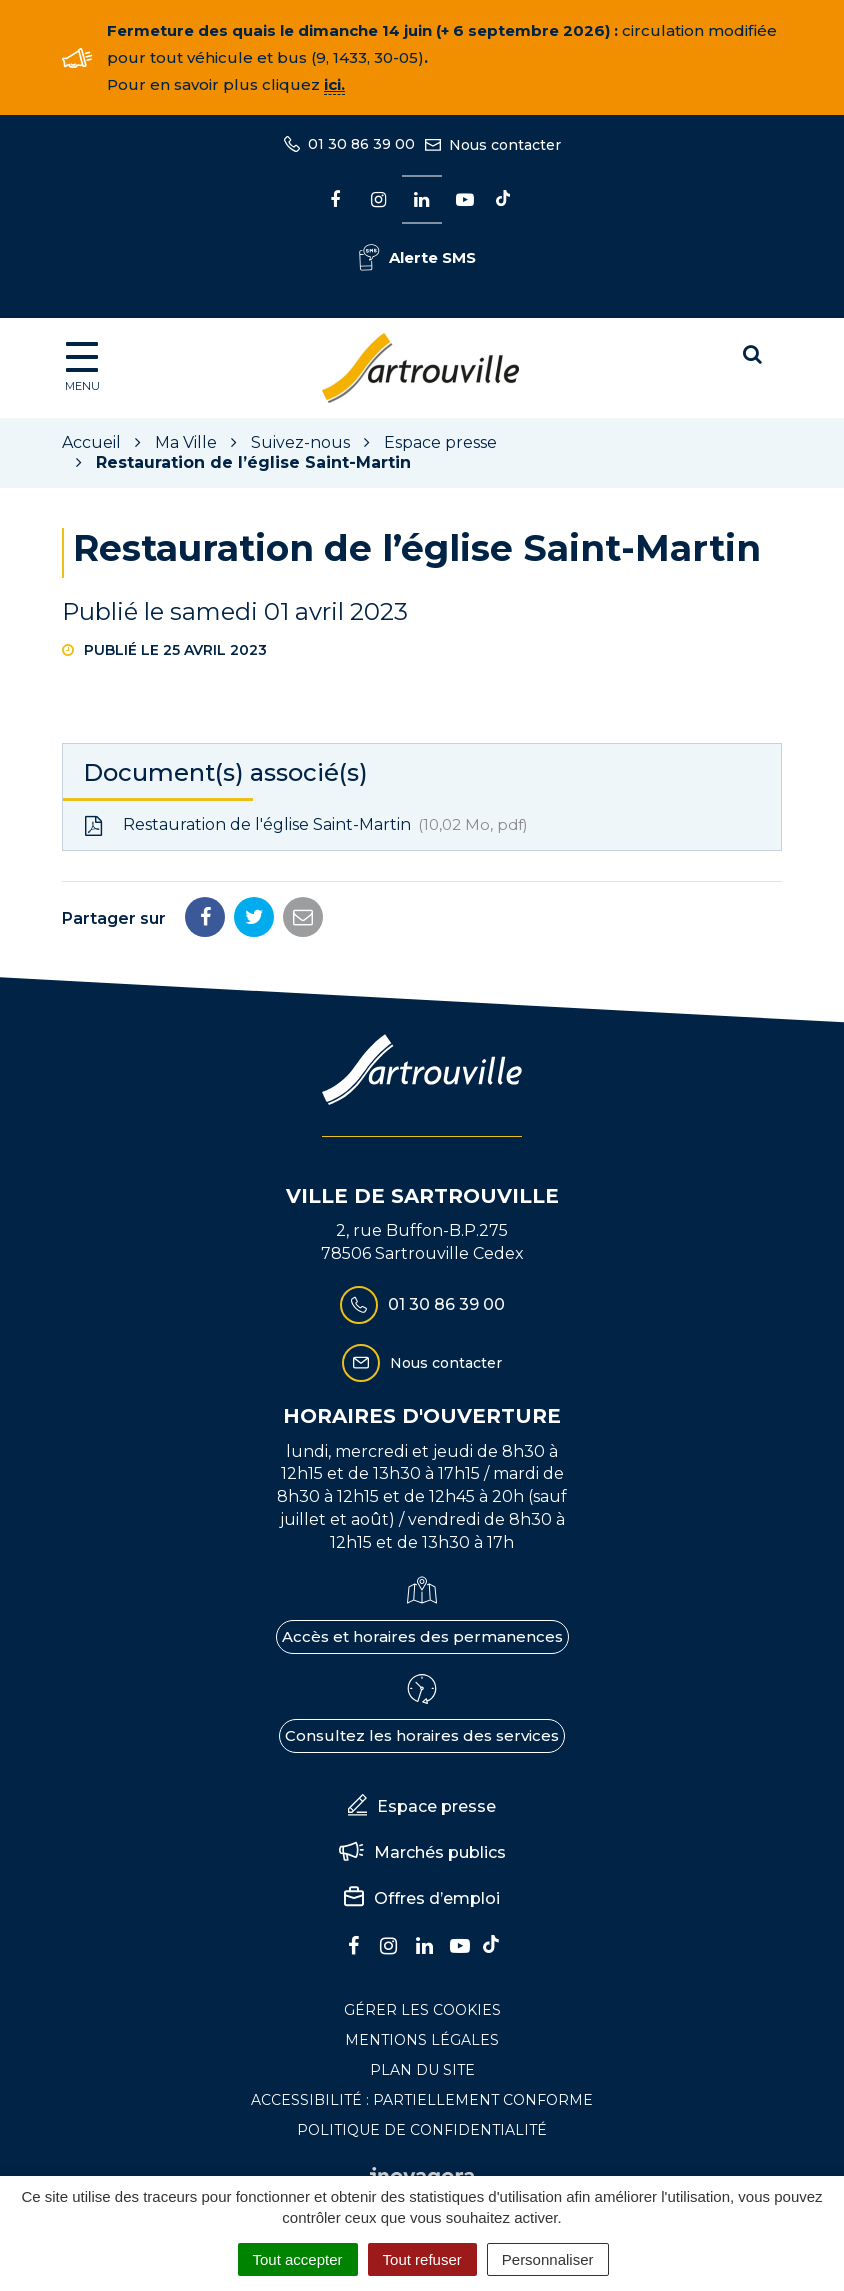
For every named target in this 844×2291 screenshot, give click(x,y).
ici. (334, 84)
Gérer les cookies (422, 2010)
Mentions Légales (422, 2040)
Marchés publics (422, 1853)
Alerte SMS (417, 257)
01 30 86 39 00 (422, 1305)
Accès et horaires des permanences (422, 1636)
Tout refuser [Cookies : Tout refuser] (422, 2259)
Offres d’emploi (422, 1899)
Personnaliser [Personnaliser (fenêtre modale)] (548, 2259)
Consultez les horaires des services (422, 1735)
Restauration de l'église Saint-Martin (305, 825)
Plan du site (422, 2070)
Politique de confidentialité (422, 2130)
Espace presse (422, 1807)
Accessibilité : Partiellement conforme (422, 2100)
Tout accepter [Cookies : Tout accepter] (298, 2259)
